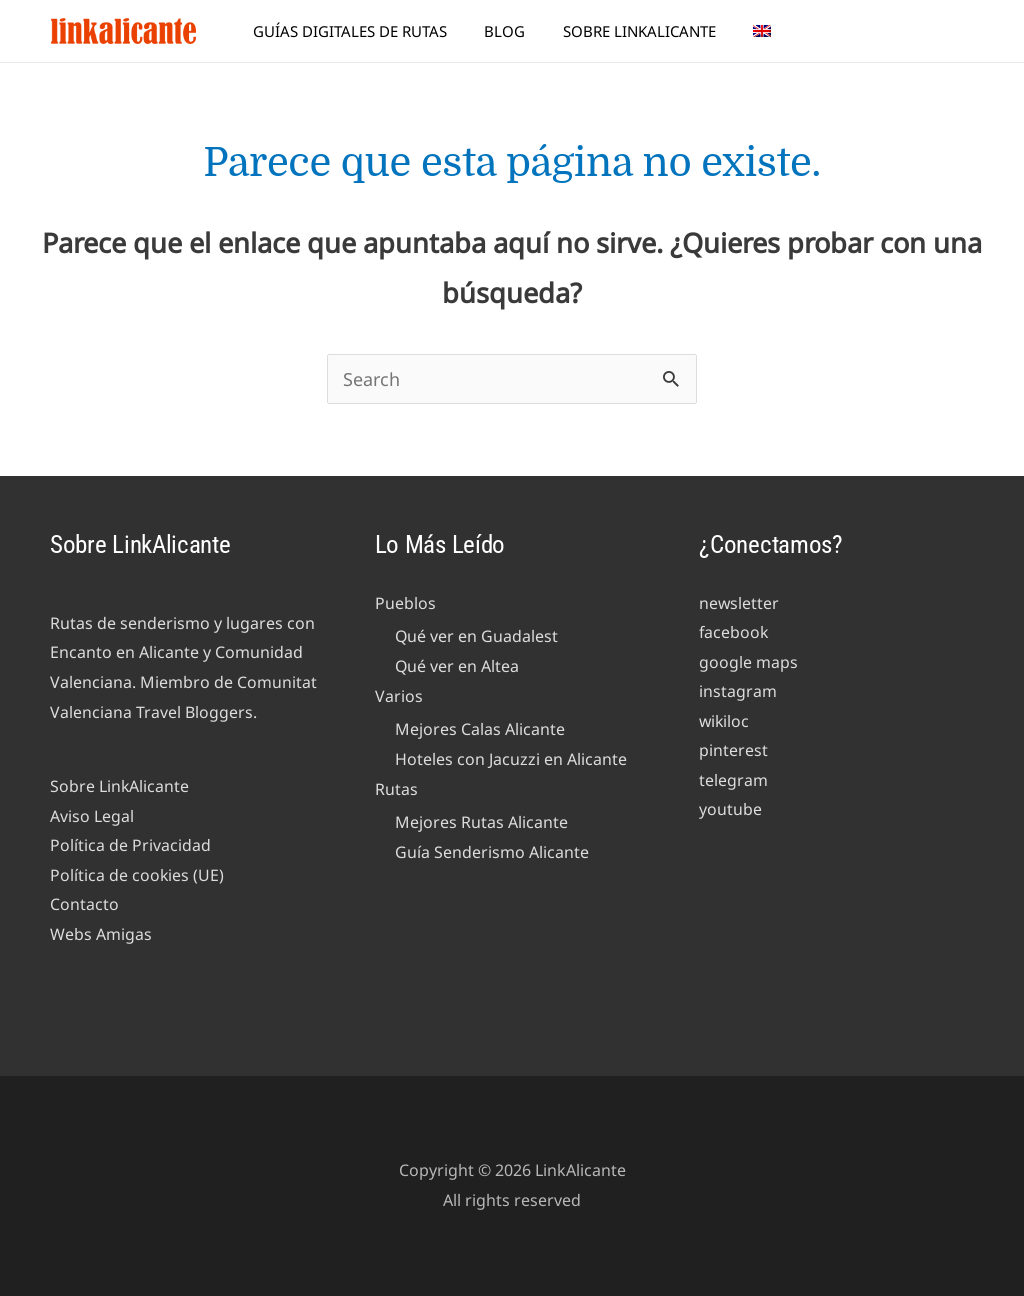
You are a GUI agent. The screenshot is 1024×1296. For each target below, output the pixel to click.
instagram (738, 692)
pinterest (733, 751)
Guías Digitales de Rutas (361, 31)
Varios (399, 696)
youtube (730, 811)
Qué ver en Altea (457, 666)
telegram (733, 781)
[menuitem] (751, 31)
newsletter (739, 603)
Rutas (396, 789)
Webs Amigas (101, 935)
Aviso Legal (92, 816)
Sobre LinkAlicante (635, 31)
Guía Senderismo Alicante (492, 853)
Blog (508, 31)
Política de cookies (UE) (137, 875)
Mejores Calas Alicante (480, 730)
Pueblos (405, 603)
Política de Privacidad (130, 846)
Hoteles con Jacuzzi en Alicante (511, 759)
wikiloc (725, 722)
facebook (734, 633)
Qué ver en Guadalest (477, 637)
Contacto (84, 905)
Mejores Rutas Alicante (481, 823)
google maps (748, 662)
